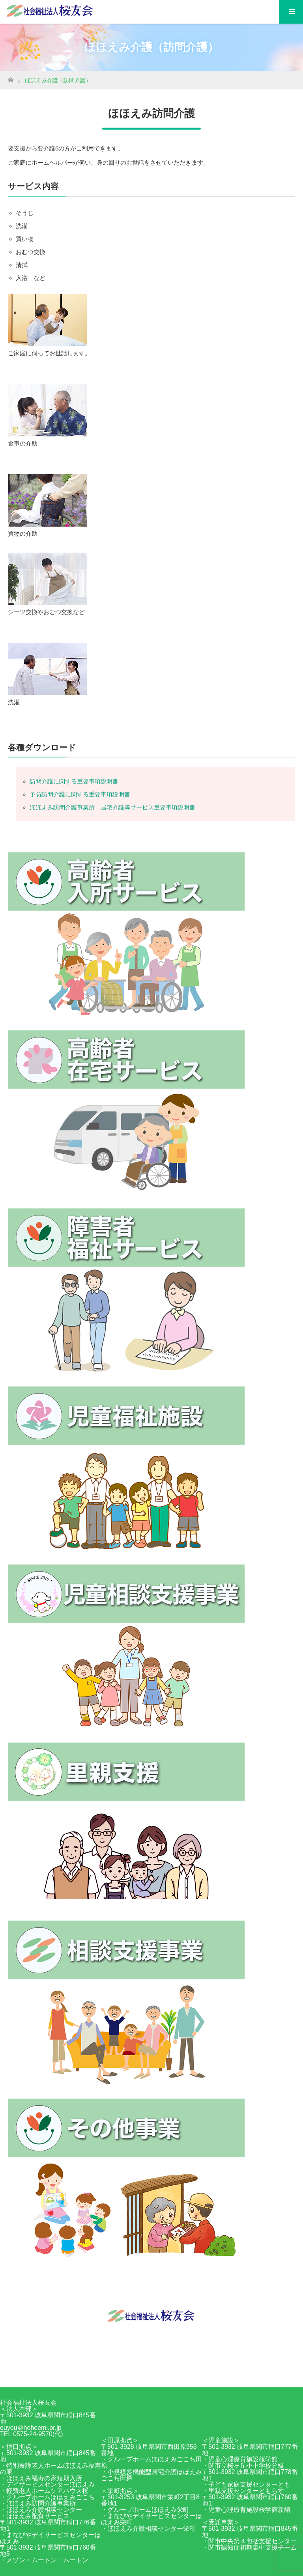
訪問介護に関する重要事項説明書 (74, 781)
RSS (159, 2373)
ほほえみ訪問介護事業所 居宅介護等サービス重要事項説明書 (112, 807)
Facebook (144, 2373)
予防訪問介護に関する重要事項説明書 (80, 794)
